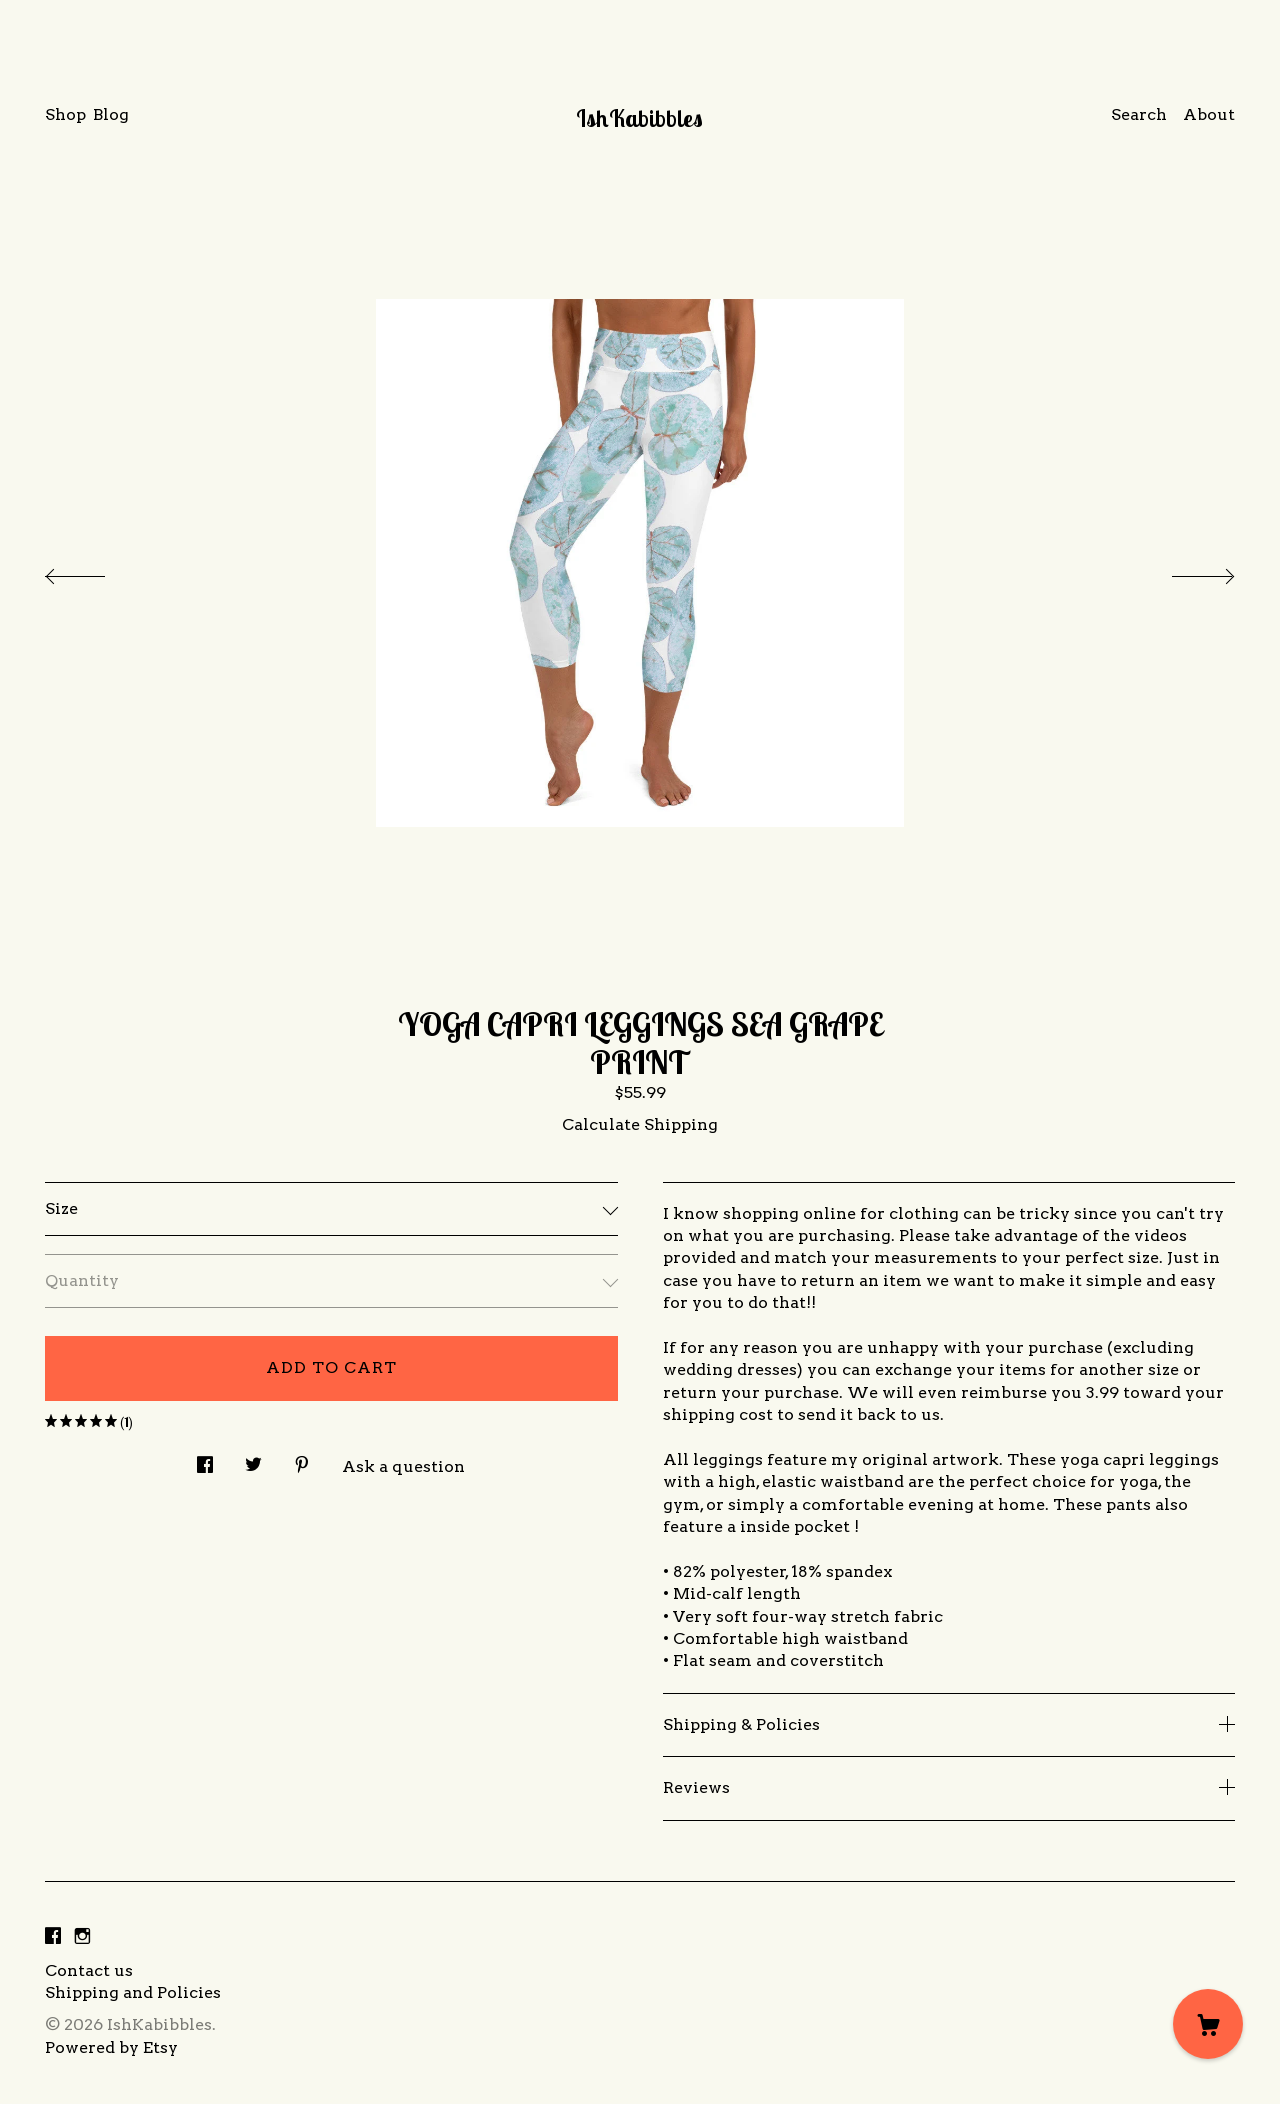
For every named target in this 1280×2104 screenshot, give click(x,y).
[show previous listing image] (95, 571)
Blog (111, 114)
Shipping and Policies (133, 1992)
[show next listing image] (1185, 571)
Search (1139, 114)
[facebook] (53, 1937)
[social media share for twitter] (253, 1459)
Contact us (89, 1970)
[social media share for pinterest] (302, 1459)
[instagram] (82, 1937)
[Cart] (1208, 2024)
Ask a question (403, 1466)
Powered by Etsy (111, 2047)
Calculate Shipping (640, 1124)
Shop (65, 114)
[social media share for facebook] (205, 1459)
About (1209, 114)
